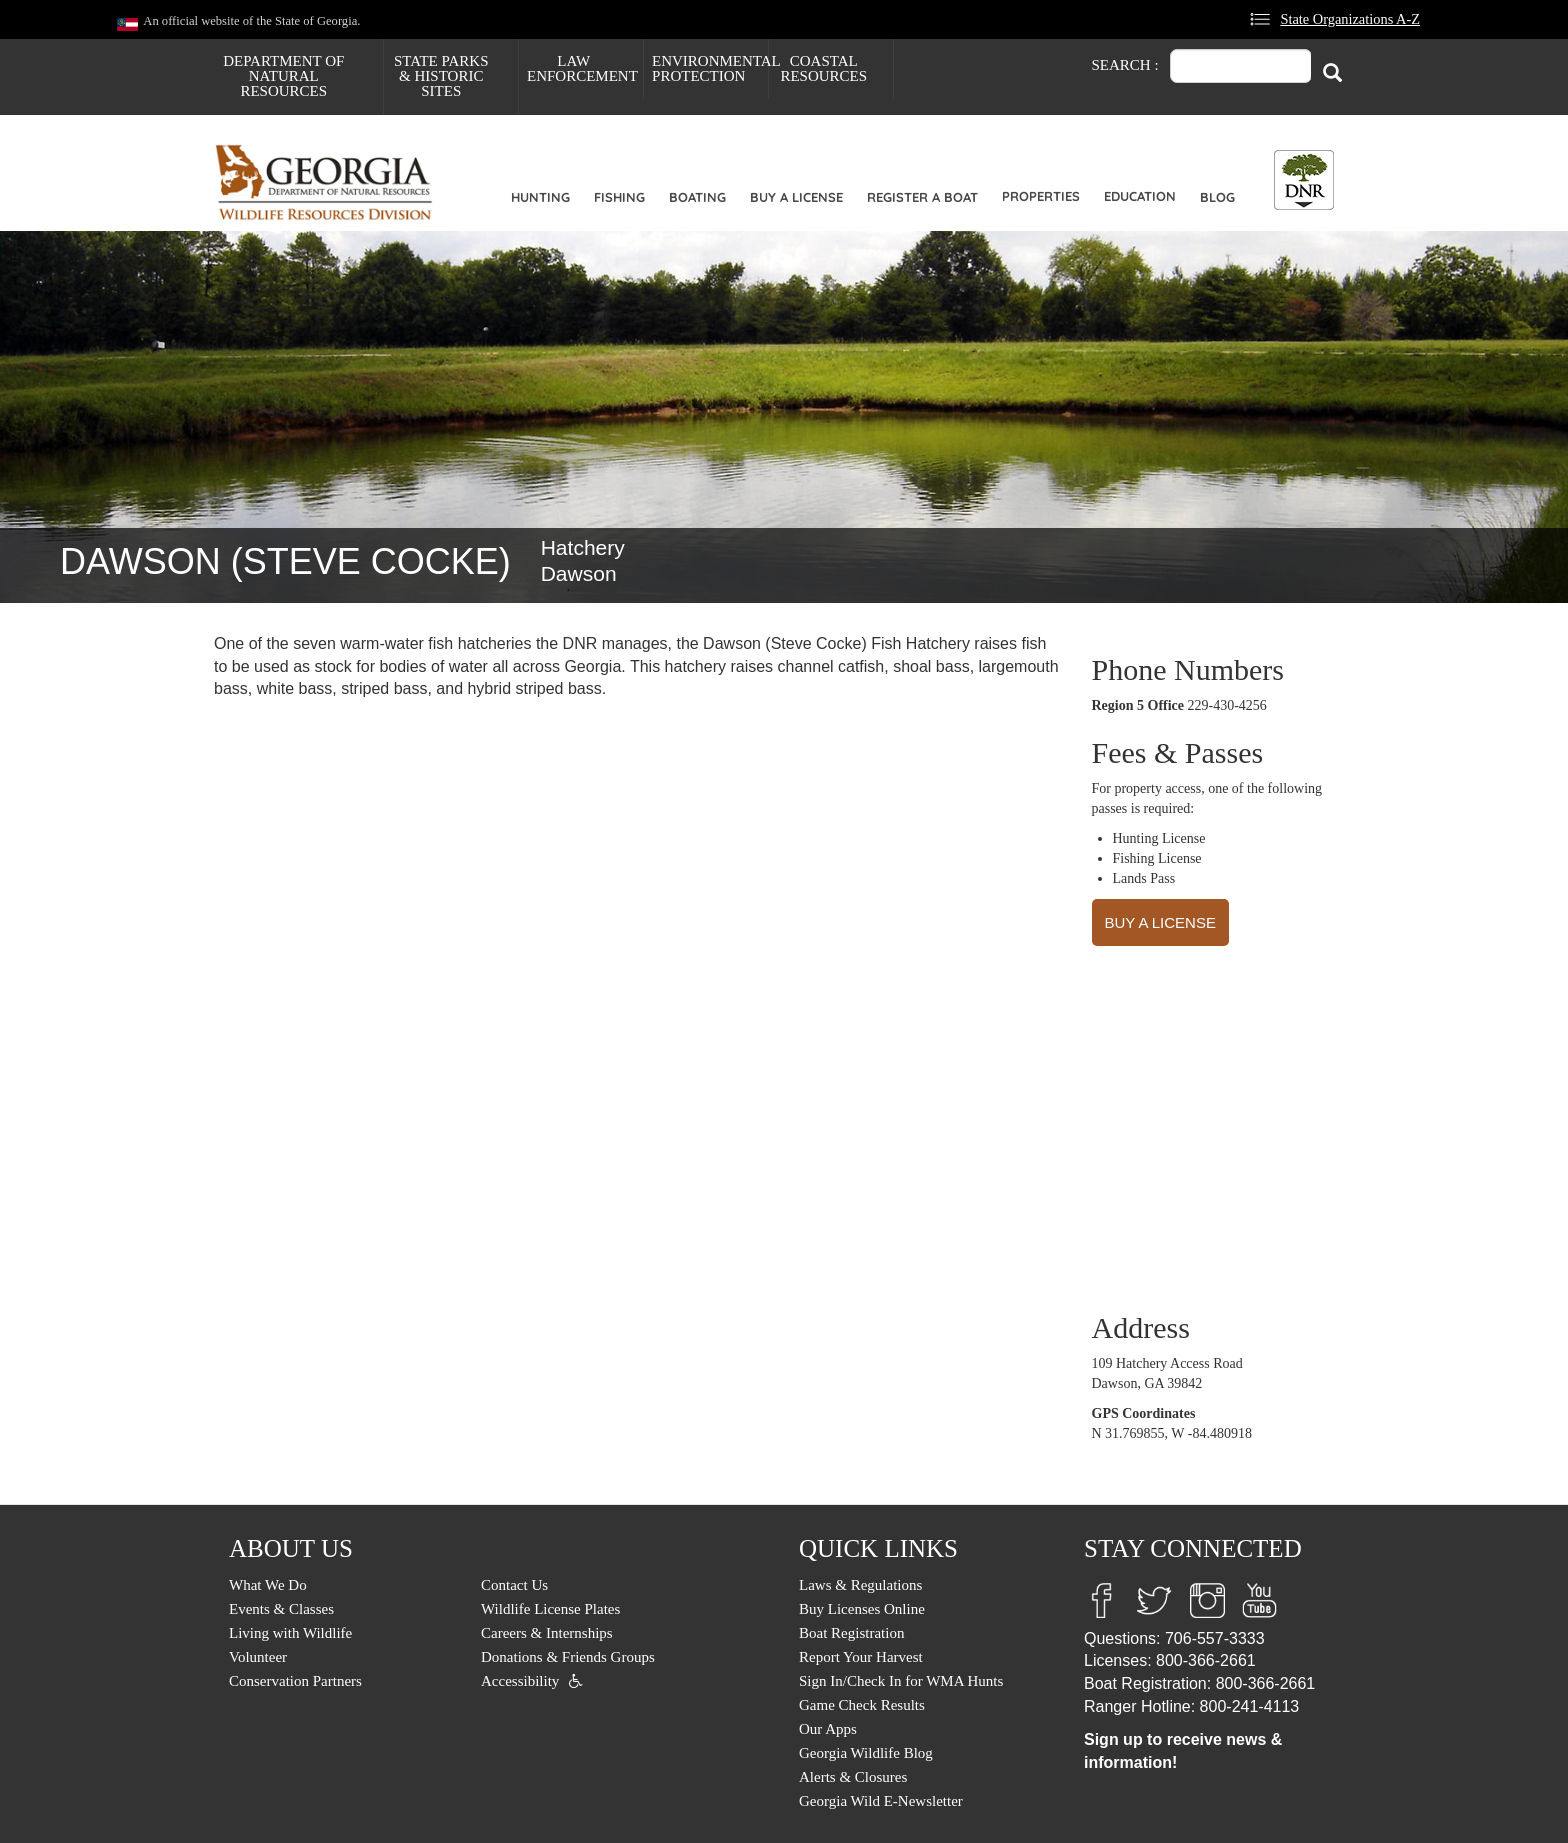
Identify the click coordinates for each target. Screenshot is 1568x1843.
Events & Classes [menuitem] (281, 1609)
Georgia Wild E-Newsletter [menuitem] (881, 1801)
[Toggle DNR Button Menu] (1304, 180)
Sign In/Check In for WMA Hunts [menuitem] (901, 1681)
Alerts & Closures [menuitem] (853, 1777)
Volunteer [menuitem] (258, 1657)
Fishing (619, 197)
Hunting (540, 197)
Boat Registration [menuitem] (851, 1633)
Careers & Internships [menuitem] (547, 1633)
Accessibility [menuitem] (520, 1681)
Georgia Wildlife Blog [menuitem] (866, 1753)
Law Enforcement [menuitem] (582, 68)
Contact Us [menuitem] (514, 1585)
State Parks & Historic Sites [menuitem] (441, 76)
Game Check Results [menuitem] (862, 1705)
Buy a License (796, 197)
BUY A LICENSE (1160, 922)
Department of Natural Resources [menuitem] (283, 76)
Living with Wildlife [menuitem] (290, 1633)
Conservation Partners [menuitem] (295, 1681)
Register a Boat (922, 197)
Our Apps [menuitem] (828, 1729)
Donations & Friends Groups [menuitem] (568, 1657)
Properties (1041, 196)
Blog (1217, 197)
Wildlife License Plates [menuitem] (550, 1609)
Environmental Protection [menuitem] (710, 68)
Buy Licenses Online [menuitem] (862, 1609)
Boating (697, 197)
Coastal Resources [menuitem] (823, 68)
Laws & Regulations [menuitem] (860, 1585)
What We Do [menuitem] (268, 1585)
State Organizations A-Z (1350, 19)
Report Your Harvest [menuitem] (861, 1657)
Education (1140, 196)
